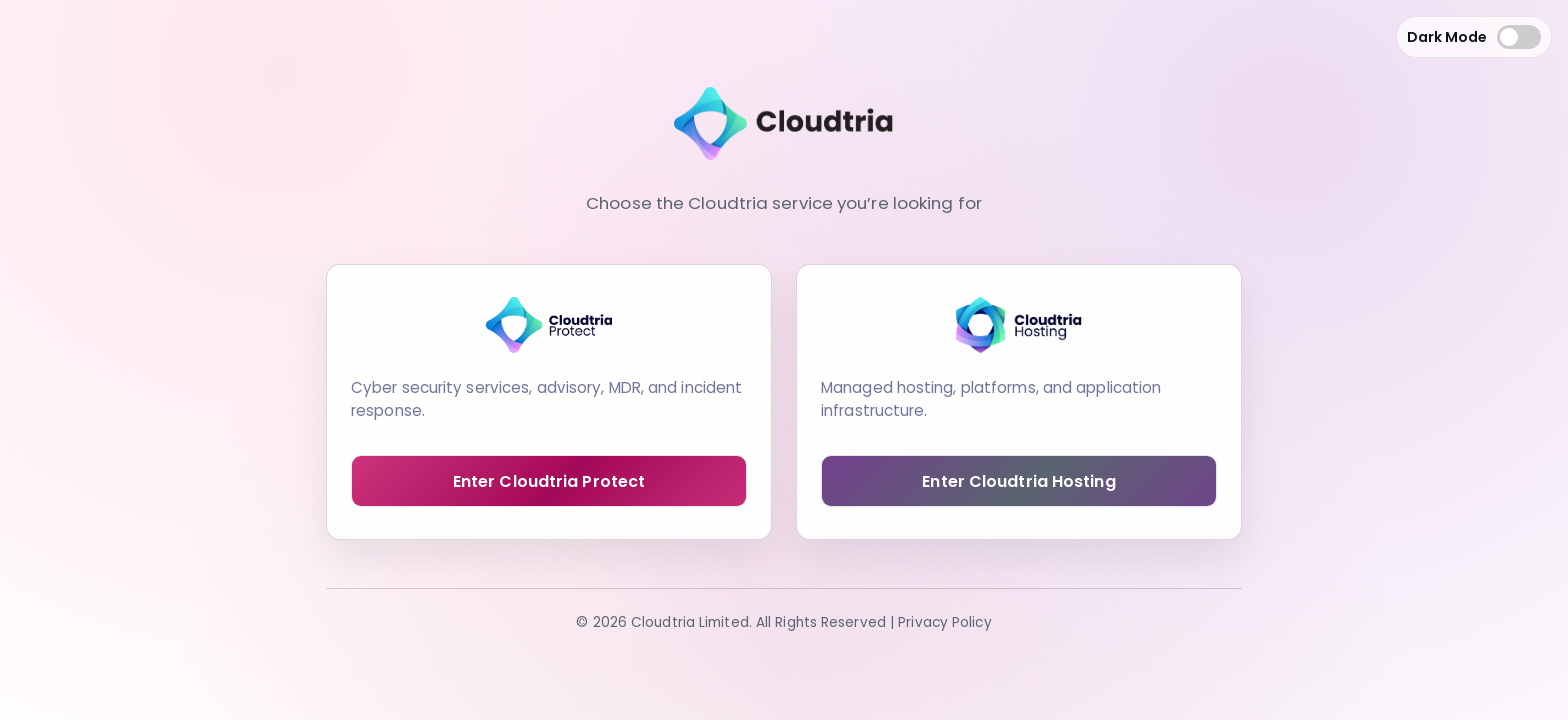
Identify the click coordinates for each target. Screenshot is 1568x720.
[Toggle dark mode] (1519, 37)
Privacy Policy (944, 622)
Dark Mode (1447, 37)
